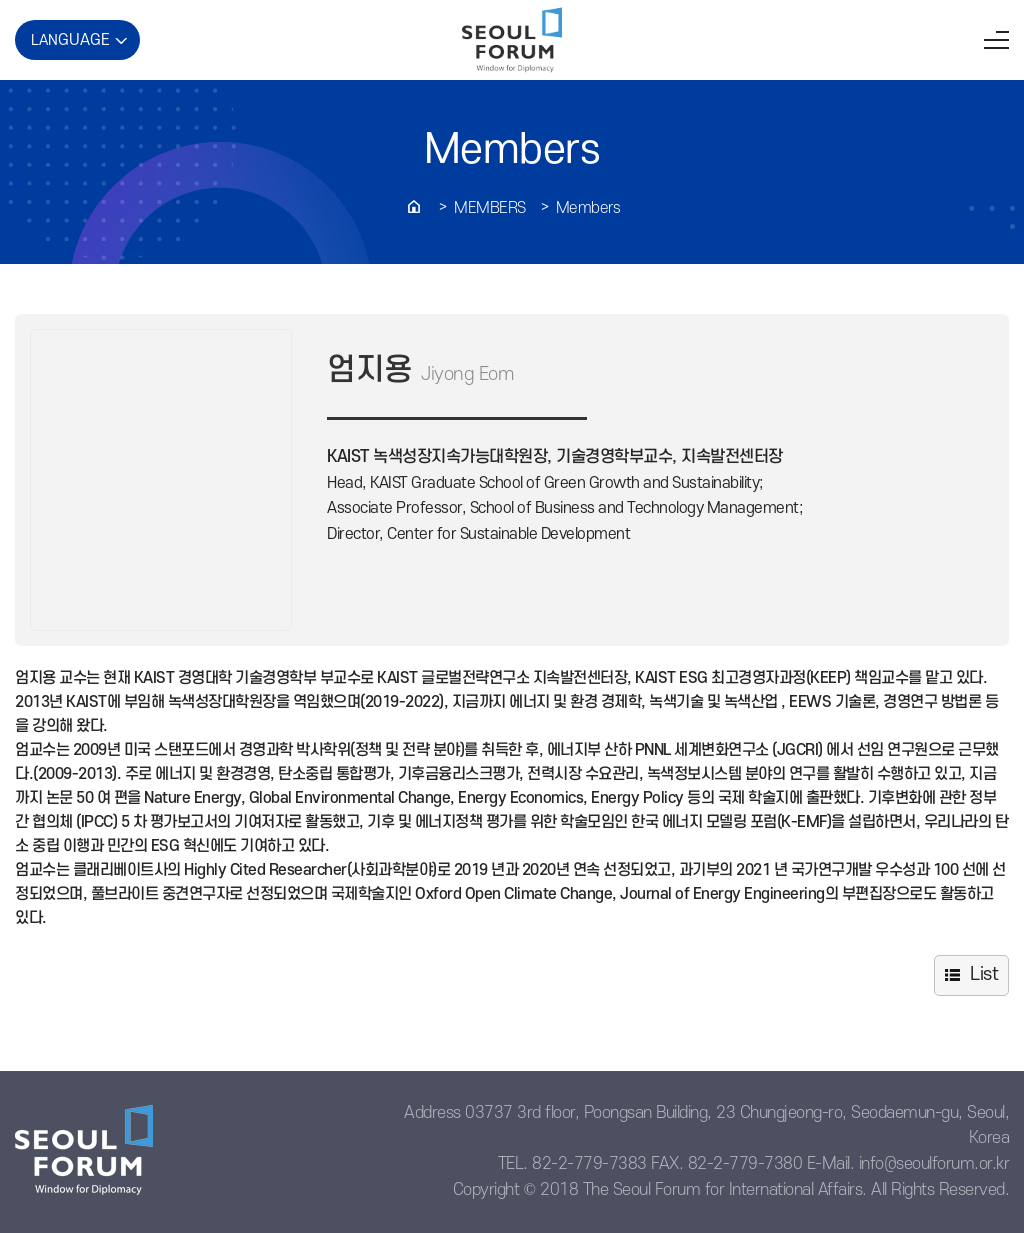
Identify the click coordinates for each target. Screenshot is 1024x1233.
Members (490, 208)
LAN (70, 40)
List (984, 974)
